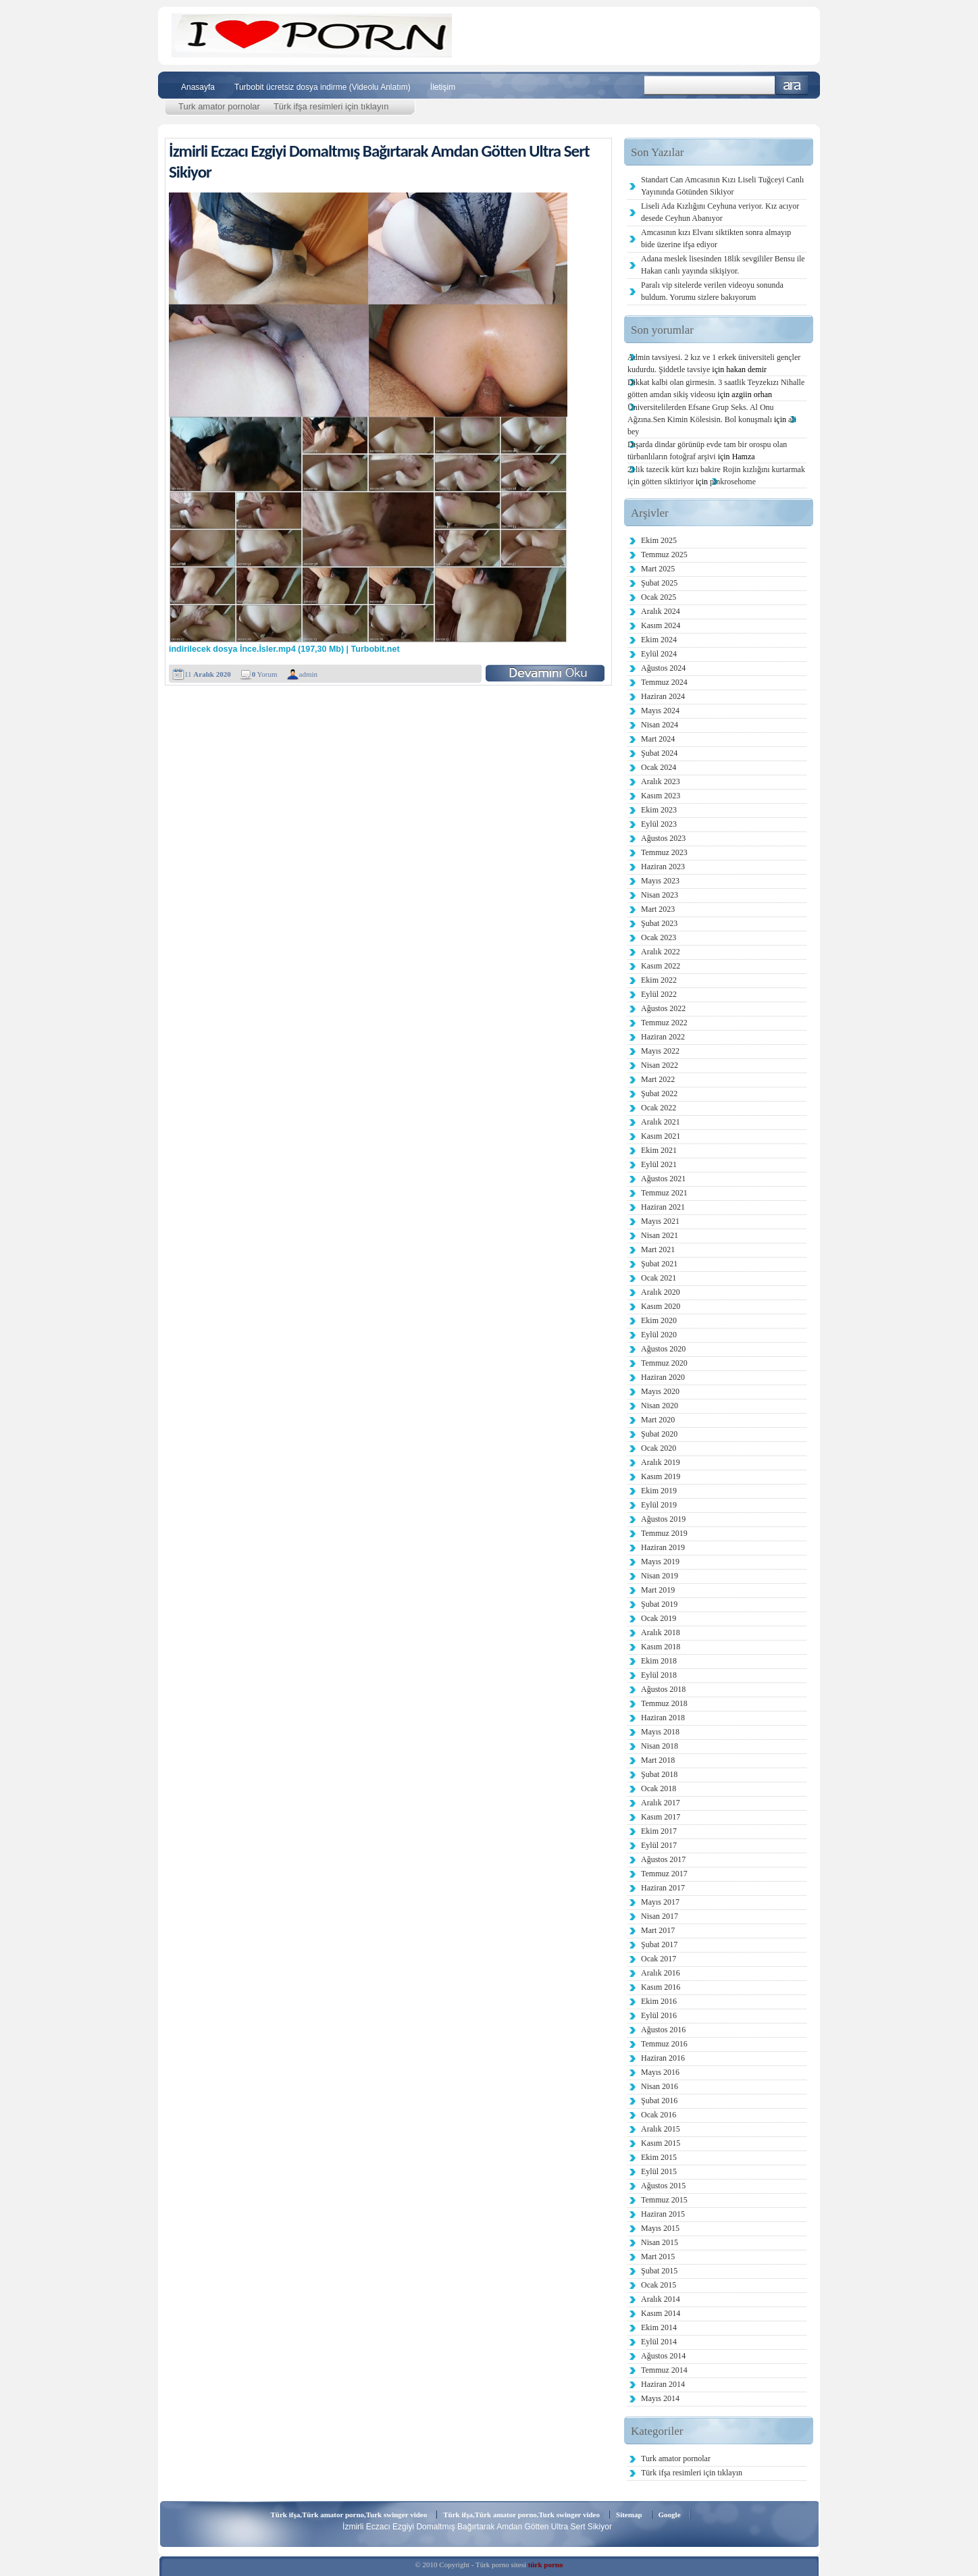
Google (670, 2514)
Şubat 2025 (659, 583)
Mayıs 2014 (660, 2398)
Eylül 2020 (659, 1334)
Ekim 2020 (659, 1320)
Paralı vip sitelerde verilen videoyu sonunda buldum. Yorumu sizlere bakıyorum (712, 291)
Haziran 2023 (663, 866)
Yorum (265, 674)
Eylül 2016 (659, 2015)
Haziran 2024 (663, 696)
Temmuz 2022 (664, 1022)
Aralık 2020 (660, 1292)
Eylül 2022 (659, 994)
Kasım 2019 (660, 1476)
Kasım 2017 (660, 1817)
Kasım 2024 (660, 625)
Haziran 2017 (663, 1887)
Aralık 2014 (660, 2299)
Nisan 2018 (659, 1746)
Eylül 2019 (659, 1505)
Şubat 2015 (659, 2270)
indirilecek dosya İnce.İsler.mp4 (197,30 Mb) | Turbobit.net (284, 649)
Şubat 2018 (659, 1774)
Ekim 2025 (659, 540)
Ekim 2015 (659, 2157)
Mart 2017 (658, 1930)
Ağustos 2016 (663, 2029)
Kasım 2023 (660, 795)
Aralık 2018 (660, 1632)
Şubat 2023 (659, 923)
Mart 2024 (658, 739)
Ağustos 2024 (663, 668)
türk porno (545, 2564)
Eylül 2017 (659, 1845)
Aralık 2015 (660, 2129)
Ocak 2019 (658, 1618)
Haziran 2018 (663, 1717)
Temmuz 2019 (664, 1533)
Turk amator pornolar (219, 106)
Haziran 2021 (663, 1207)
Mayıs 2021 (660, 1221)
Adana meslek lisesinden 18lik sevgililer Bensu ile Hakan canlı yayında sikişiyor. (723, 265)
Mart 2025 (658, 568)
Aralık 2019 (660, 1462)
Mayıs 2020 (660, 1391)
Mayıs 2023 (660, 880)
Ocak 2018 (658, 1788)
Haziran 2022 (663, 1036)
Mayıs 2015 (660, 2228)
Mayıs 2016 (660, 2072)
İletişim (442, 87)
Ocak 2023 (658, 937)
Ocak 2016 (658, 2114)
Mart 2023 (658, 909)
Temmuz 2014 (664, 2370)
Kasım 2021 (660, 1136)
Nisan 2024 (659, 724)
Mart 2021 (658, 1249)
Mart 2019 (658, 1590)
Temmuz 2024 (664, 682)
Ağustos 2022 (663, 1008)
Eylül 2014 (659, 2341)
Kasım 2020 (660, 1306)
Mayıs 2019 (660, 1561)
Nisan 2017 (659, 1916)
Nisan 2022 (659, 1065)
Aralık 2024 (660, 611)
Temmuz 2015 (664, 2200)
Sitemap (629, 2514)
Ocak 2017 (658, 1958)
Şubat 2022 (659, 1093)
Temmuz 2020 (664, 1363)
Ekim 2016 (659, 2001)
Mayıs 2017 (660, 1902)
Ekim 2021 (659, 1150)
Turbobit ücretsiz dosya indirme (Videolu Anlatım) (322, 87)
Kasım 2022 (660, 966)
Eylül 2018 (659, 1675)
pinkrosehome (733, 481)
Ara (792, 85)
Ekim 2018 (659, 1661)
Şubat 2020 (659, 1434)
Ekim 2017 (659, 1831)
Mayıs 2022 (660, 1051)
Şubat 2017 (659, 1944)
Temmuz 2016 (664, 2044)
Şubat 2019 (659, 1604)
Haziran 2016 (663, 2058)
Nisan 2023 (659, 895)
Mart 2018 (658, 1760)
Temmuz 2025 (664, 554)
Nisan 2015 (659, 2242)
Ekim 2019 (659, 1490)
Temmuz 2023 (664, 852)
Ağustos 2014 (663, 2356)
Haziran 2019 (663, 1547)
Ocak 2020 (658, 1448)
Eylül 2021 (659, 1164)
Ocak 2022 (658, 1107)
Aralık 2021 (660, 1122)
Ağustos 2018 (663, 1689)
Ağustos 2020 (663, 1349)
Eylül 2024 (659, 654)
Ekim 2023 (659, 810)
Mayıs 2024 (660, 710)
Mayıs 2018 (660, 1731)
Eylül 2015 (659, 2171)
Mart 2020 (658, 1419)
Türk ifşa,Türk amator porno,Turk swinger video (348, 2514)
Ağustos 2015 (663, 2185)
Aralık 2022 (660, 951)
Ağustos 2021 (663, 1178)
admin (308, 674)
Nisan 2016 (659, 2086)
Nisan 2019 (659, 1575)
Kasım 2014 (660, 2313)
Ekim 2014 (659, 2327)
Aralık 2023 (660, 781)
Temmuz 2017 (664, 1873)
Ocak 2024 (658, 767)
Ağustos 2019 (663, 1519)
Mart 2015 (658, 2256)
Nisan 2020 (659, 1405)
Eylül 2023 (659, 824)
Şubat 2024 (659, 753)
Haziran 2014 (663, 2384)
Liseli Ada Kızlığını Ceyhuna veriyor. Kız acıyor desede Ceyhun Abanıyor (720, 212)
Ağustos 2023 (663, 838)
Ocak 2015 (658, 2285)
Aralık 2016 (660, 1973)
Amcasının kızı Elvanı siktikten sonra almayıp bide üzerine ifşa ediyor (716, 238)
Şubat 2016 (659, 2100)
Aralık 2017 (660, 1802)
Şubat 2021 (659, 1263)
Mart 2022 (658, 1079)
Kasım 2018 (660, 1646)
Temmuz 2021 (664, 1192)
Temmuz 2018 (664, 1703)
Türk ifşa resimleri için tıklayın (331, 106)
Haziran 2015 (663, 2214)
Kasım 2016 (660, 1987)
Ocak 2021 (658, 1278)
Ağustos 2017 (663, 1859)
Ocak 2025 (658, 597)
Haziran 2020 (663, 1377)
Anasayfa (198, 87)
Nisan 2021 (659, 1235)
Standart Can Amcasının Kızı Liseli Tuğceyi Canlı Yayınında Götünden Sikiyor (722, 186)
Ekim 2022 (659, 980)
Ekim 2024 (659, 639)
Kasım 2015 (660, 2143)
